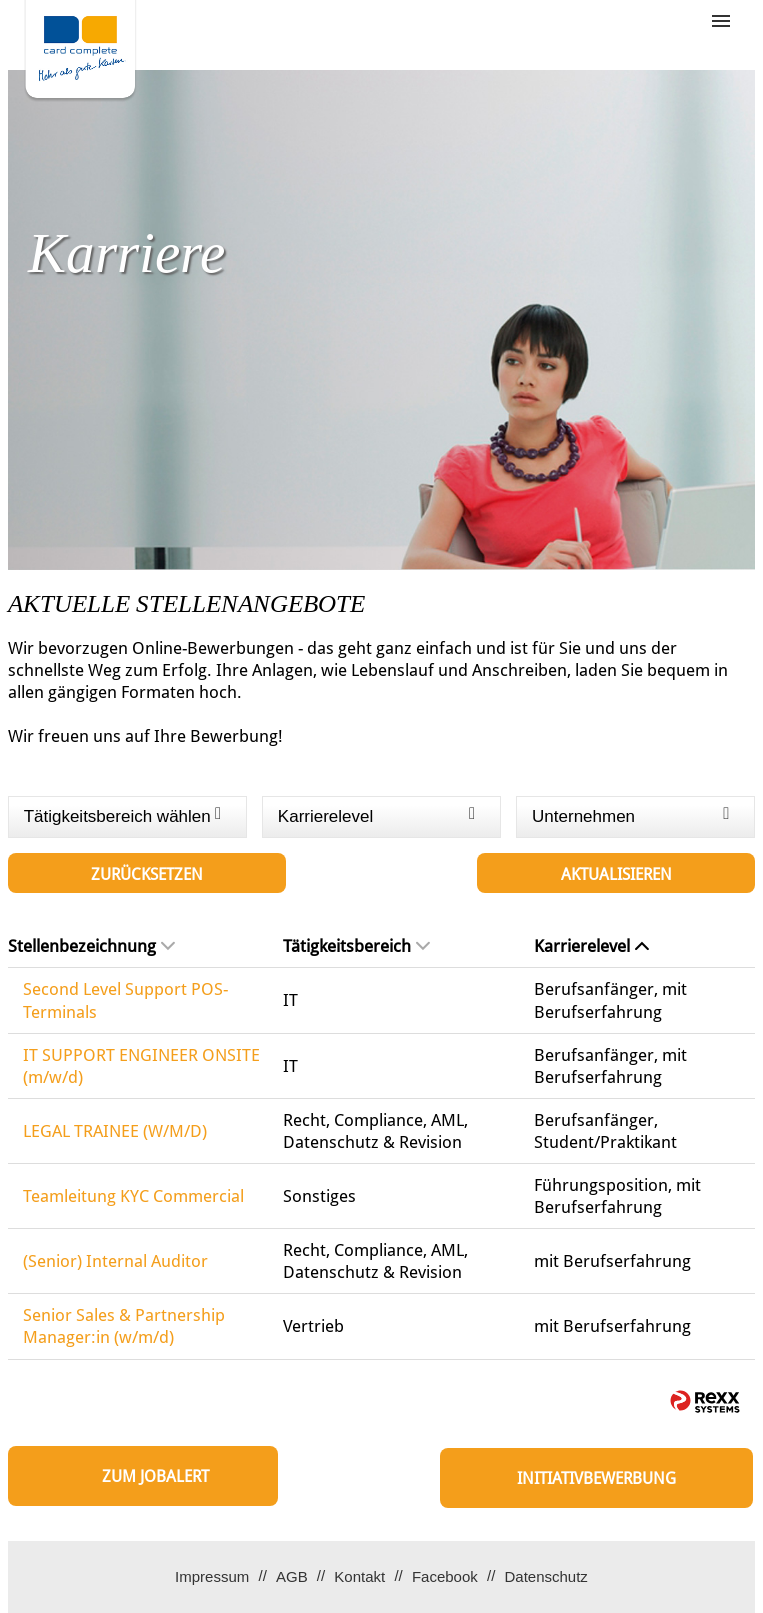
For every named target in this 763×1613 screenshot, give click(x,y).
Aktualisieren (616, 874)
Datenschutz (545, 1576)
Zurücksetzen (147, 874)
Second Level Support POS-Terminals (125, 1000)
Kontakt (359, 1576)
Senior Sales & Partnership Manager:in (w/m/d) (124, 1326)
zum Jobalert (155, 1476)
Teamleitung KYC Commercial (133, 1196)
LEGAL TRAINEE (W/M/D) (115, 1131)
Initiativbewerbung (596, 1478)
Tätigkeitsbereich (356, 946)
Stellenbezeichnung (91, 946)
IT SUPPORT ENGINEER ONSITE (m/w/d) (141, 1066)
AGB (292, 1576)
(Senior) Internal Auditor (115, 1261)
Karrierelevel (591, 946)
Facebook (445, 1576)
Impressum (212, 1576)
